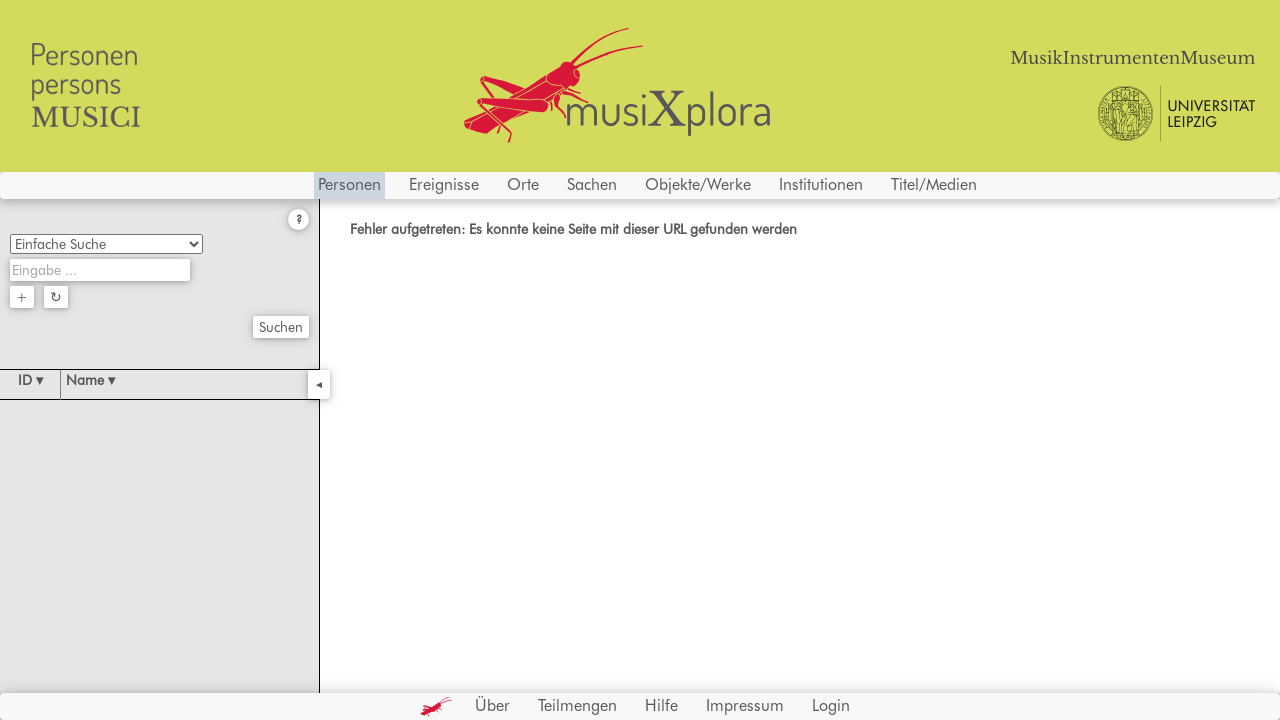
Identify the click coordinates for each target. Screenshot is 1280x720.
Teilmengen (577, 705)
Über (492, 705)
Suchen (281, 327)
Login (831, 705)
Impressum (745, 705)
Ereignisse (444, 184)
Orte (523, 184)
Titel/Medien (934, 184)
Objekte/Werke (698, 184)
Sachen (592, 184)
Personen (349, 184)
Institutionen (821, 184)
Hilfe (661, 705)
